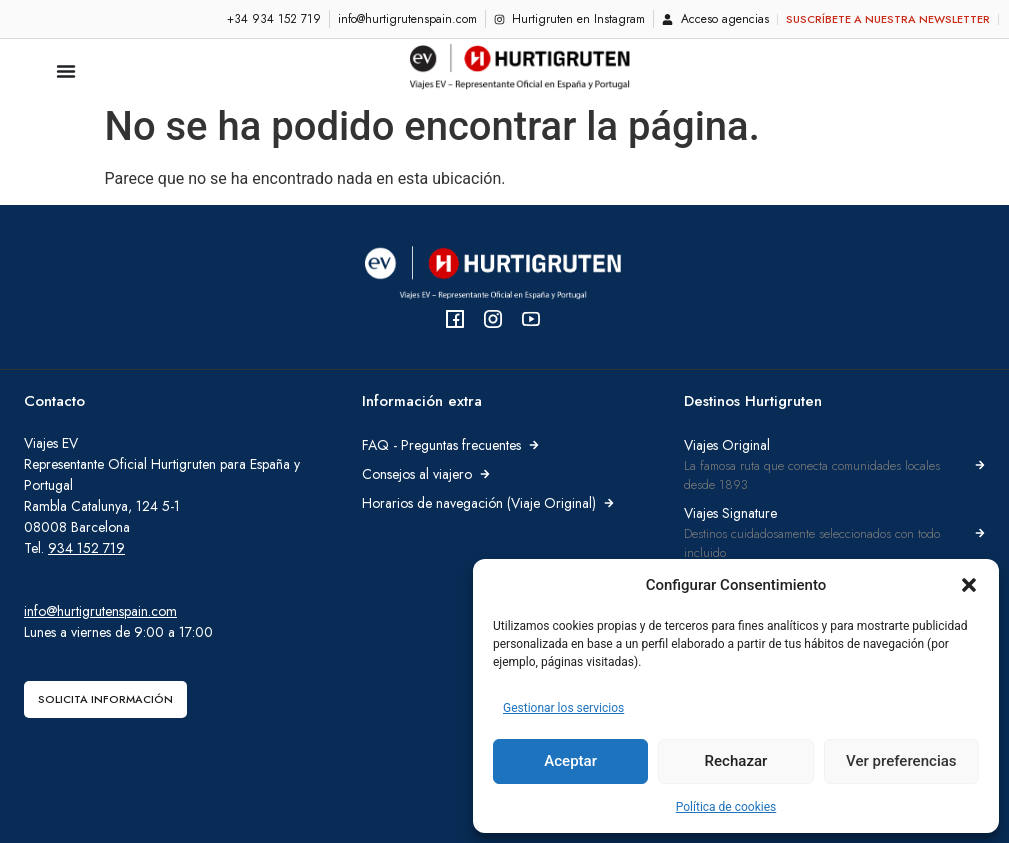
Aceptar (570, 762)
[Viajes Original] (980, 465)
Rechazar (736, 762)
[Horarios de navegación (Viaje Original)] (609, 503)
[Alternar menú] (66, 71)
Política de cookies (726, 807)
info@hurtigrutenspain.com (100, 611)
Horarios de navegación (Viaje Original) (479, 503)
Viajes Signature (730, 513)
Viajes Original (727, 445)
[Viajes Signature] (980, 533)
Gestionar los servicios (563, 708)
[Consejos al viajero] (485, 474)
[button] (969, 585)
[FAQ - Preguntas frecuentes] (534, 445)
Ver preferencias (901, 762)
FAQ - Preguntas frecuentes (441, 445)
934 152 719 (86, 548)
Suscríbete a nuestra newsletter (888, 19)
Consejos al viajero (417, 474)
